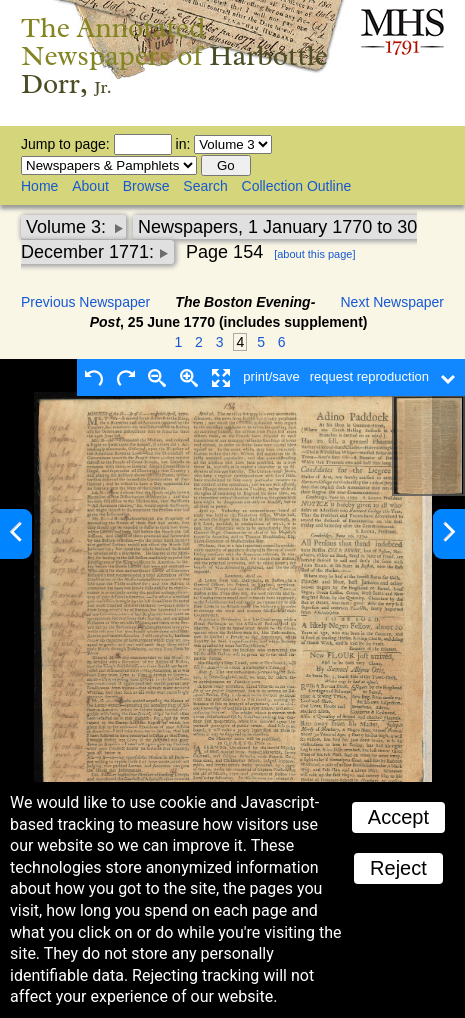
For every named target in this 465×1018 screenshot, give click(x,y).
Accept (398, 817)
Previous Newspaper (85, 302)
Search (205, 186)
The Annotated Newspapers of (174, 55)
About (90, 186)
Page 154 (224, 252)
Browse (146, 186)
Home (39, 186)
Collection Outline (297, 186)
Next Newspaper (393, 302)
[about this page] (314, 254)
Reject (398, 868)
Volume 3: (68, 227)
